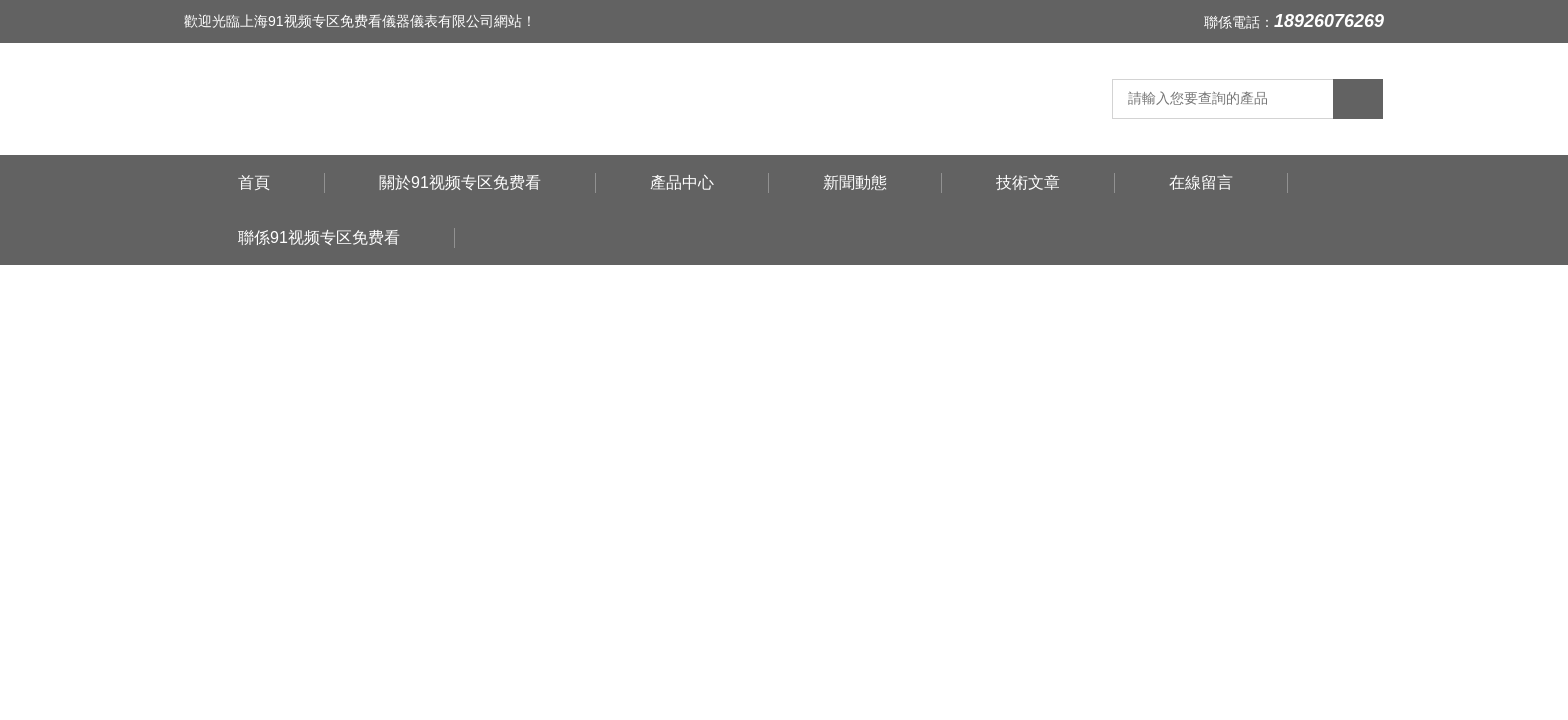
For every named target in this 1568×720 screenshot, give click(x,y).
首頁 (254, 182)
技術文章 (1028, 182)
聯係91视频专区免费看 (319, 237)
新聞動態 (855, 182)
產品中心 (682, 182)
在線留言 (1201, 182)
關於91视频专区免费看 (460, 182)
